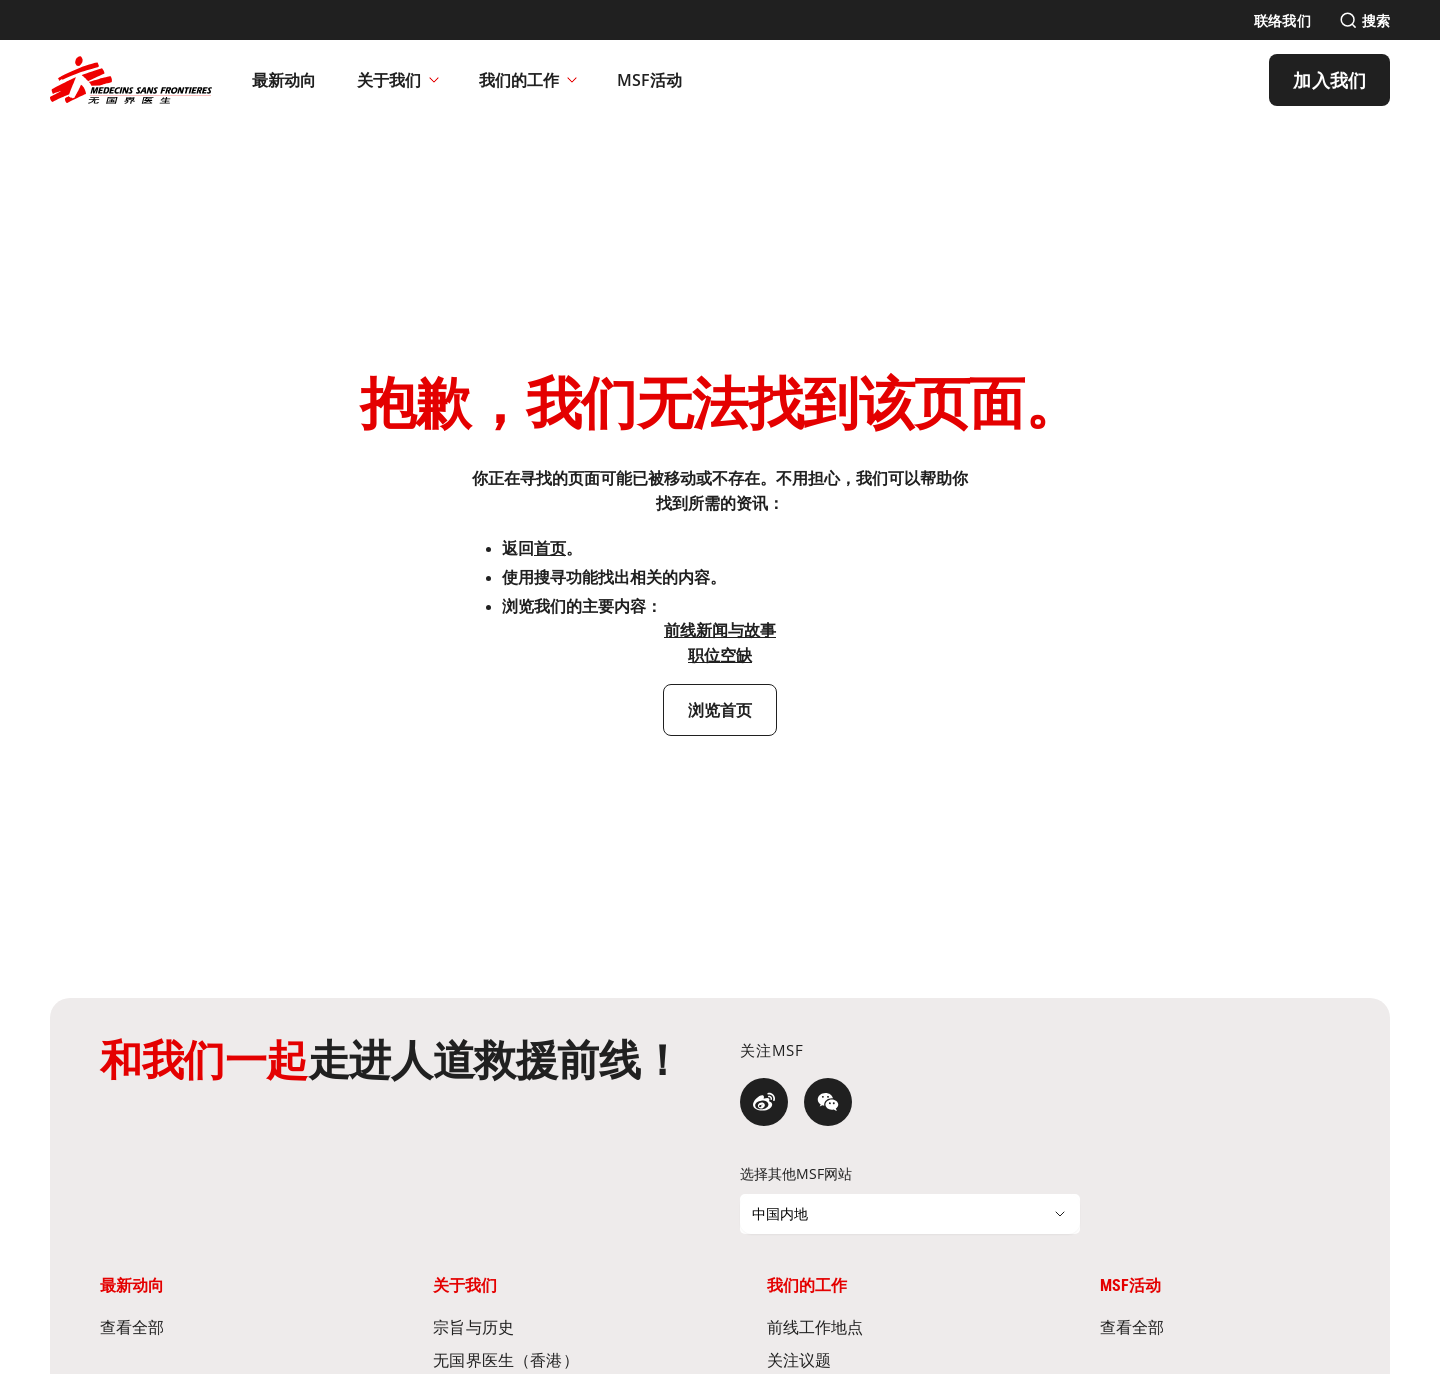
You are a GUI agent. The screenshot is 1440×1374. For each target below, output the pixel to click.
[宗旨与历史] (553, 1326)
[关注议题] (887, 1359)
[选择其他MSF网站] (910, 1214)
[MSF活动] (650, 80)
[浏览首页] (720, 710)
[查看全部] (220, 1326)
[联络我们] (1282, 20)
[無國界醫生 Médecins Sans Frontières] (131, 80)
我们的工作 (528, 80)
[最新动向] (284, 80)
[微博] (764, 1102)
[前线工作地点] (887, 1326)
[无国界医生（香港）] (553, 1359)
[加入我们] (1329, 80)
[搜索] (1364, 20)
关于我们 (398, 80)
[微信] (828, 1102)
